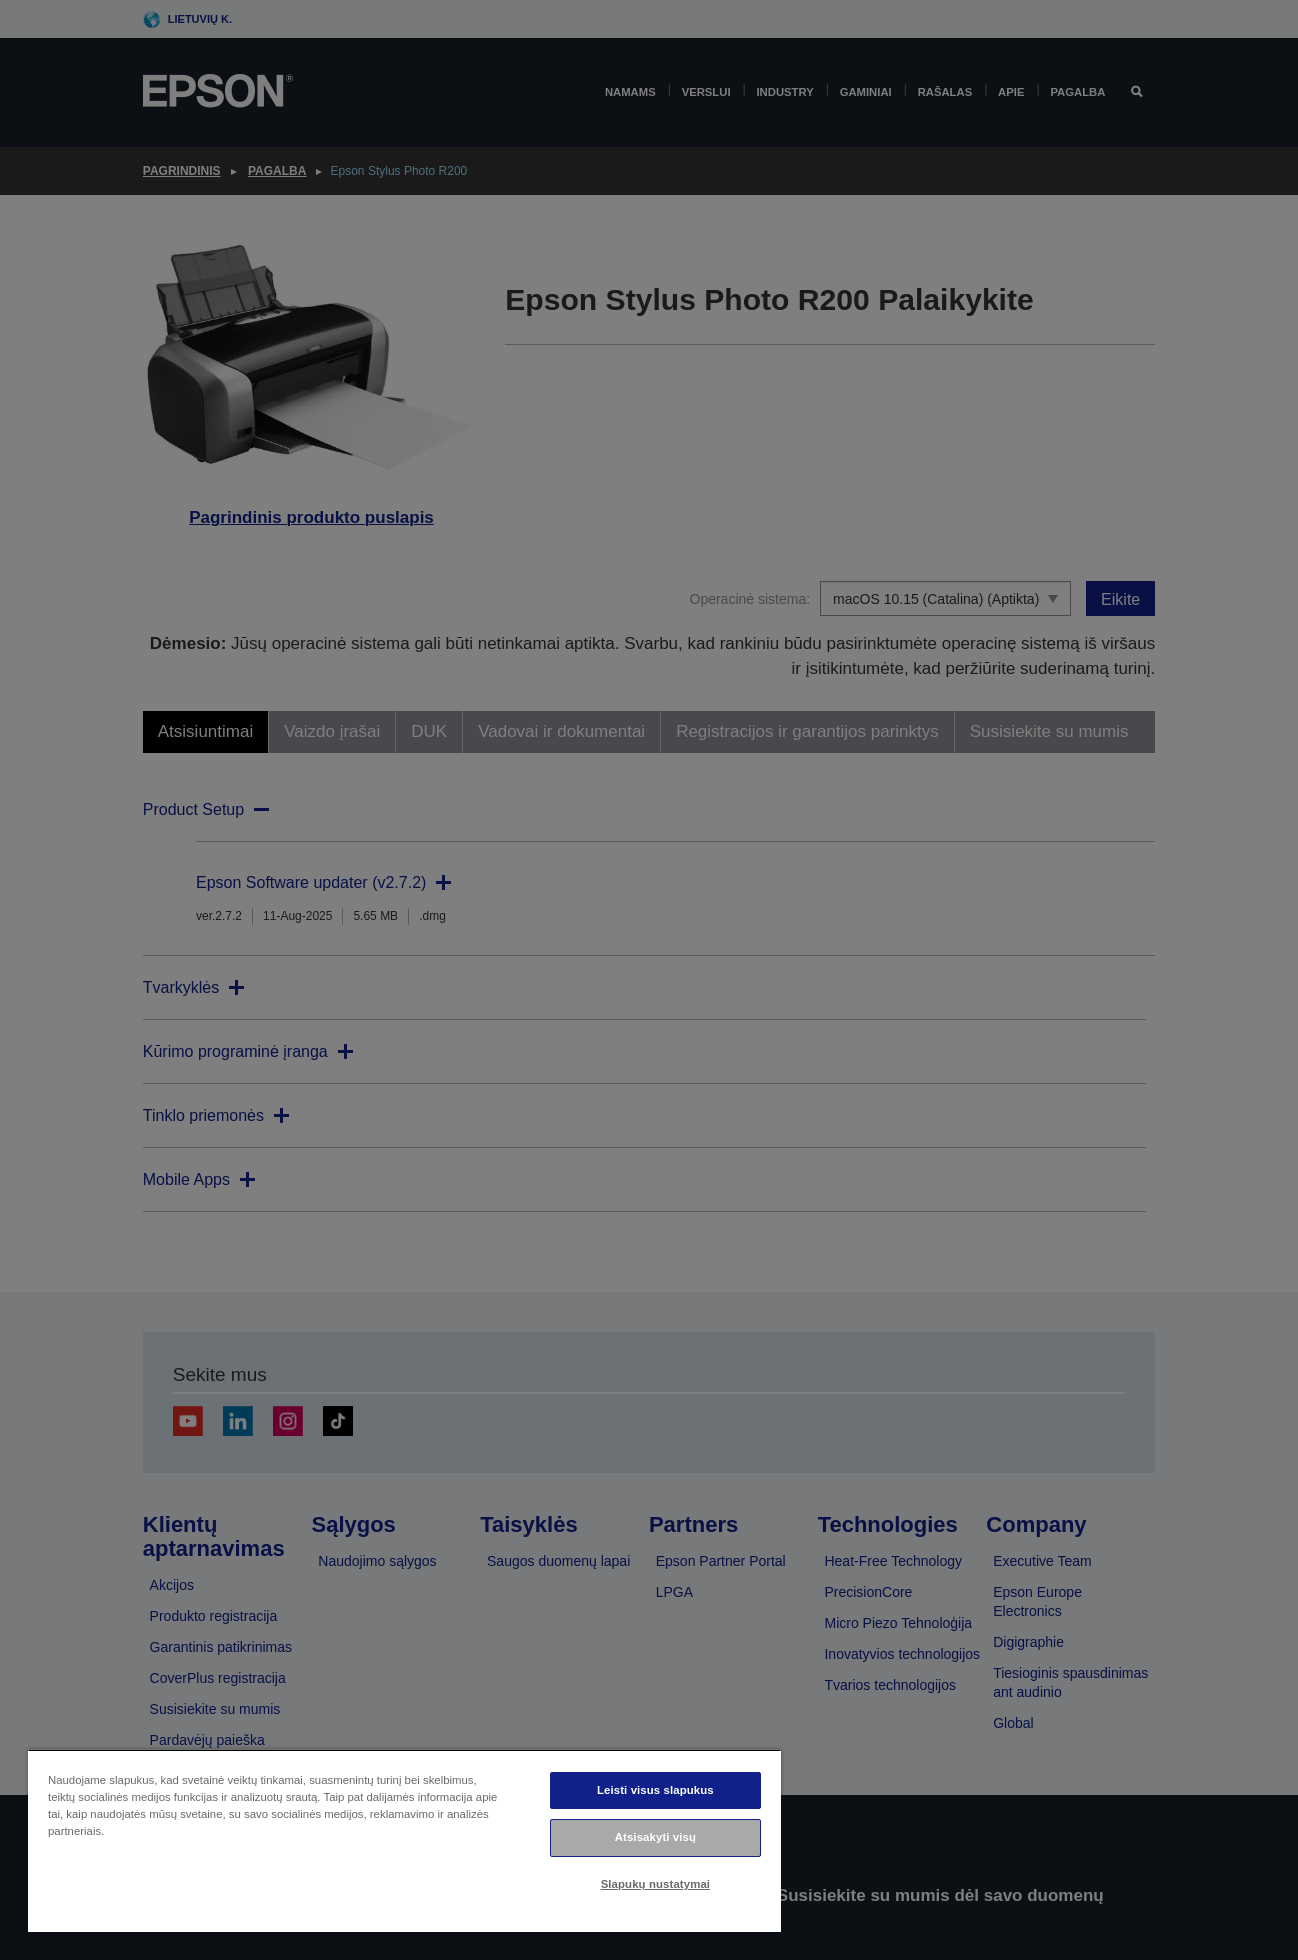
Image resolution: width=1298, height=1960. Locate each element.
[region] (404, 1840)
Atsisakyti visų (655, 1837)
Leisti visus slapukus (655, 1790)
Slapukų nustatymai (656, 1884)
